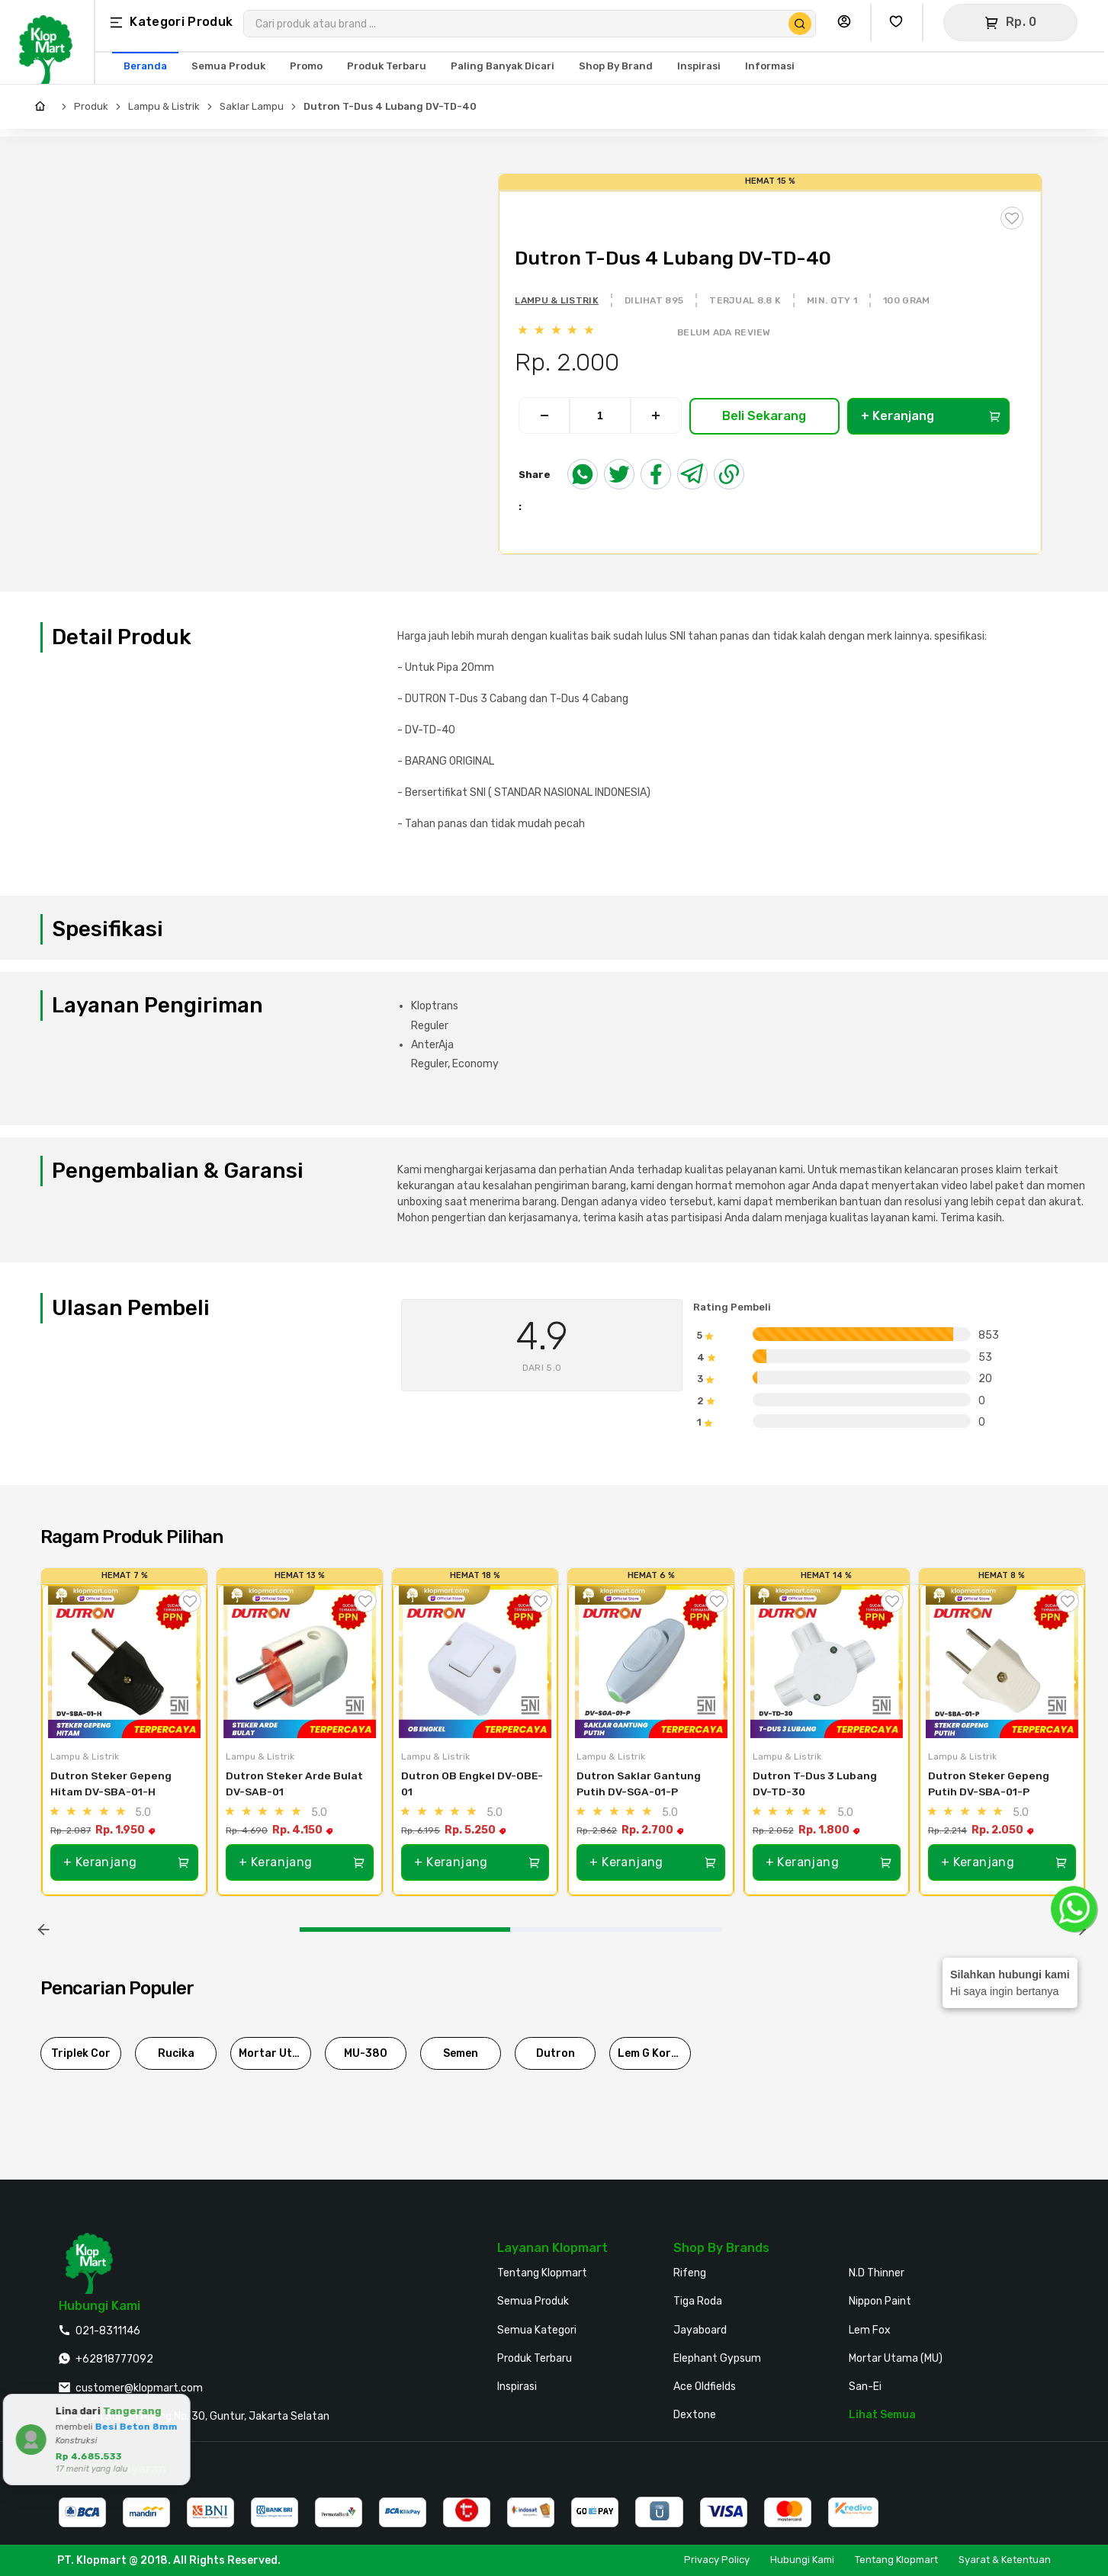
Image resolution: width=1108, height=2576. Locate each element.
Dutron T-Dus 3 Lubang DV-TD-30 (816, 1783)
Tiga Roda (697, 2301)
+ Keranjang (930, 416)
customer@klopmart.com (139, 2388)
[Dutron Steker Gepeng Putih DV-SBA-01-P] (1002, 1662)
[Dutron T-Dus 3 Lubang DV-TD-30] (826, 1662)
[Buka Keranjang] (1010, 22)
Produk (91, 106)
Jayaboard (700, 2330)
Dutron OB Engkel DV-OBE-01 (472, 1783)
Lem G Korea (651, 2053)
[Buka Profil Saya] (848, 22)
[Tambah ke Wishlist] (189, 1601)
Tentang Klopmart (542, 2272)
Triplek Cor (81, 2053)
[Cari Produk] (799, 23)
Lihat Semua (882, 2414)
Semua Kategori (536, 2330)
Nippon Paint (880, 2301)
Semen (460, 2053)
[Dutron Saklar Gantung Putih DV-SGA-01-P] (650, 1662)
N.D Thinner (876, 2272)
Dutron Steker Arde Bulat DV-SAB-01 (295, 1783)
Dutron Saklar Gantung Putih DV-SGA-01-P (639, 1783)
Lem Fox (870, 2330)
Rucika (176, 2053)
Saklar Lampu (252, 106)
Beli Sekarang (764, 416)
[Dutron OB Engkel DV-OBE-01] (475, 1662)
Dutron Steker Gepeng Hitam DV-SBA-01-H (112, 1783)
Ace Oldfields (704, 2386)
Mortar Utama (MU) (896, 2358)
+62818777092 (114, 2359)
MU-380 (365, 2053)
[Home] (44, 106)
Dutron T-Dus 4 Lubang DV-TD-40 (390, 106)
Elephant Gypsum (717, 2358)
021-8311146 (107, 2330)
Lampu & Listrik (164, 106)
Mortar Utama (275, 2053)
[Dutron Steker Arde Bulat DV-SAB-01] (299, 1662)
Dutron (555, 2053)
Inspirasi (517, 2386)
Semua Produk (533, 2301)
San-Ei (865, 2386)
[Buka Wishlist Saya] (900, 22)
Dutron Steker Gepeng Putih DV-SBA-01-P (990, 1783)
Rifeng (689, 2272)
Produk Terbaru (534, 2358)
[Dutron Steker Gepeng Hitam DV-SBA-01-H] (124, 1662)
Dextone (694, 2414)
